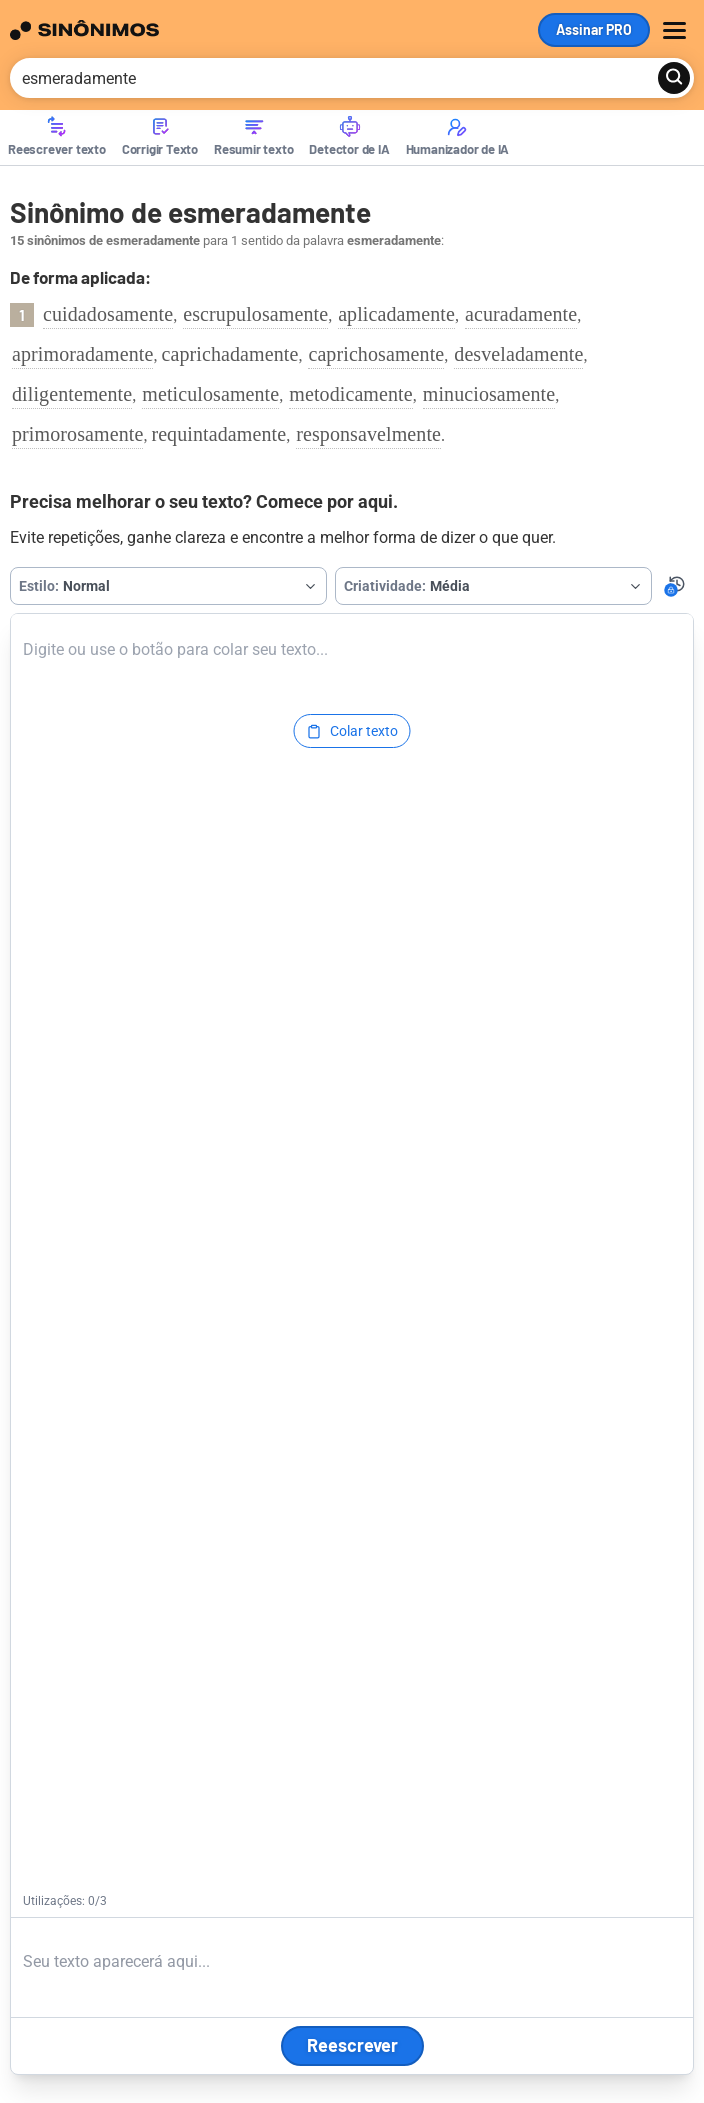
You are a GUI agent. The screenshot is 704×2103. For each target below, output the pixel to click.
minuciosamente (489, 394)
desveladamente (518, 354)
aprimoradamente (82, 354)
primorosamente (77, 434)
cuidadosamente (108, 314)
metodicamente (350, 394)
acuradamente (521, 314)
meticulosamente (210, 394)
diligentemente (72, 394)
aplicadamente (396, 314)
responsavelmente (368, 434)
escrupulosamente (255, 314)
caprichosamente (376, 354)
